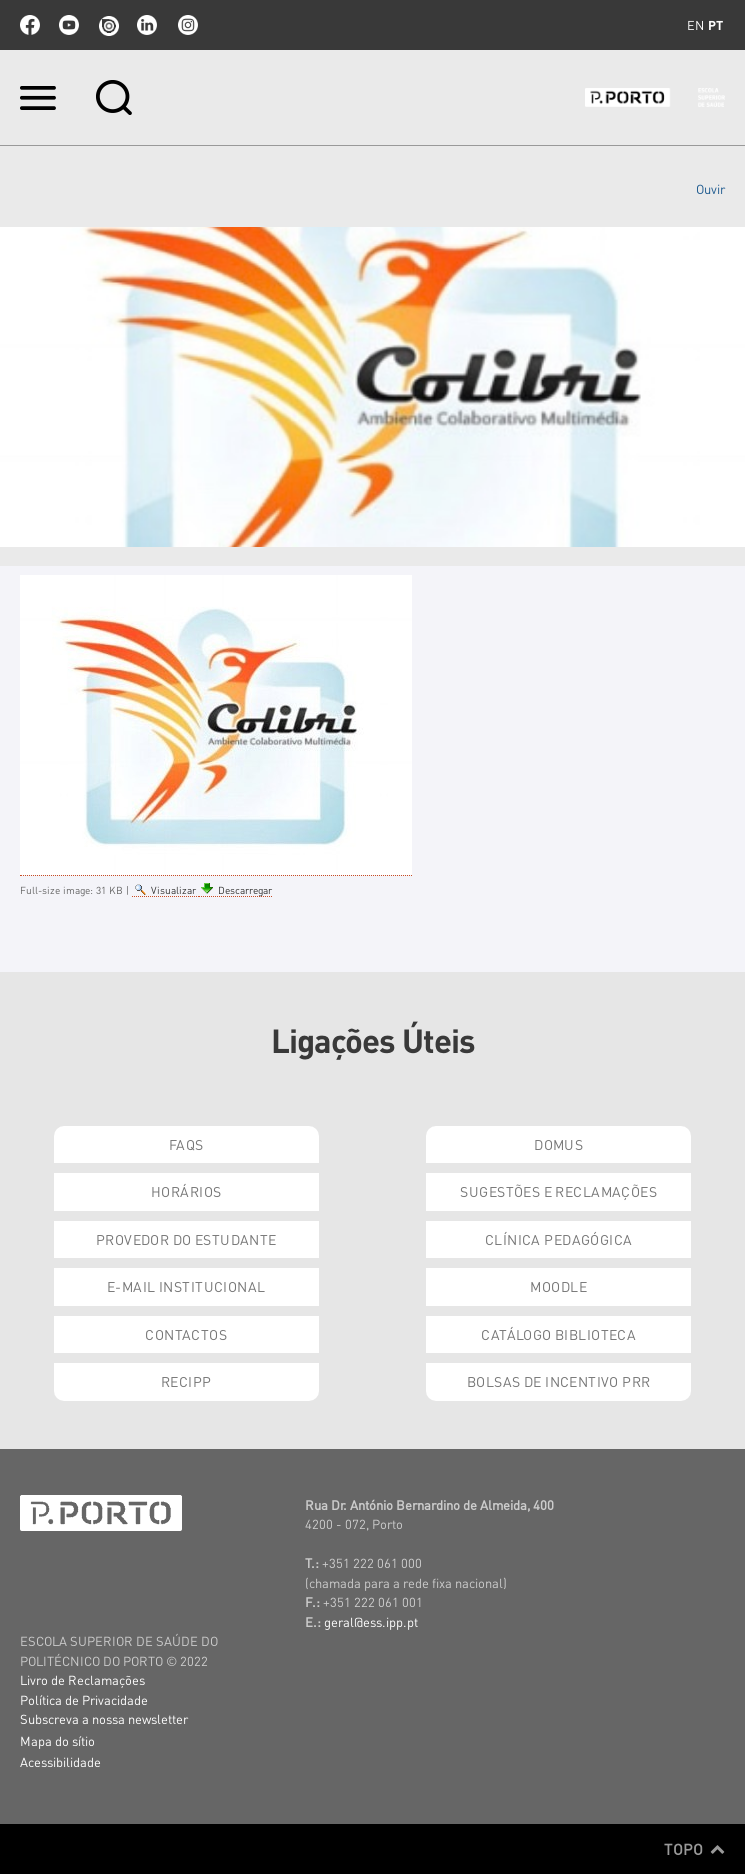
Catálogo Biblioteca (558, 1334)
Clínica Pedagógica (559, 1239)
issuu (108, 25)
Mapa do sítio (57, 1740)
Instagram (186, 25)
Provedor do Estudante (186, 1239)
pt (715, 25)
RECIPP (186, 1381)
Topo (694, 1849)
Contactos (186, 1334)
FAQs (186, 1144)
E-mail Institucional (186, 1286)
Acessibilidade (60, 1761)
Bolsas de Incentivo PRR (559, 1381)
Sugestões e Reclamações (558, 1191)
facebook (30, 25)
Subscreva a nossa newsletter (104, 1718)
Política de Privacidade (84, 1699)
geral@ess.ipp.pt (371, 1621)
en (695, 25)
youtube (69, 25)
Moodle (558, 1286)
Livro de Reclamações (82, 1679)
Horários (186, 1191)
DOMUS (558, 1144)
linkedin (147, 25)
